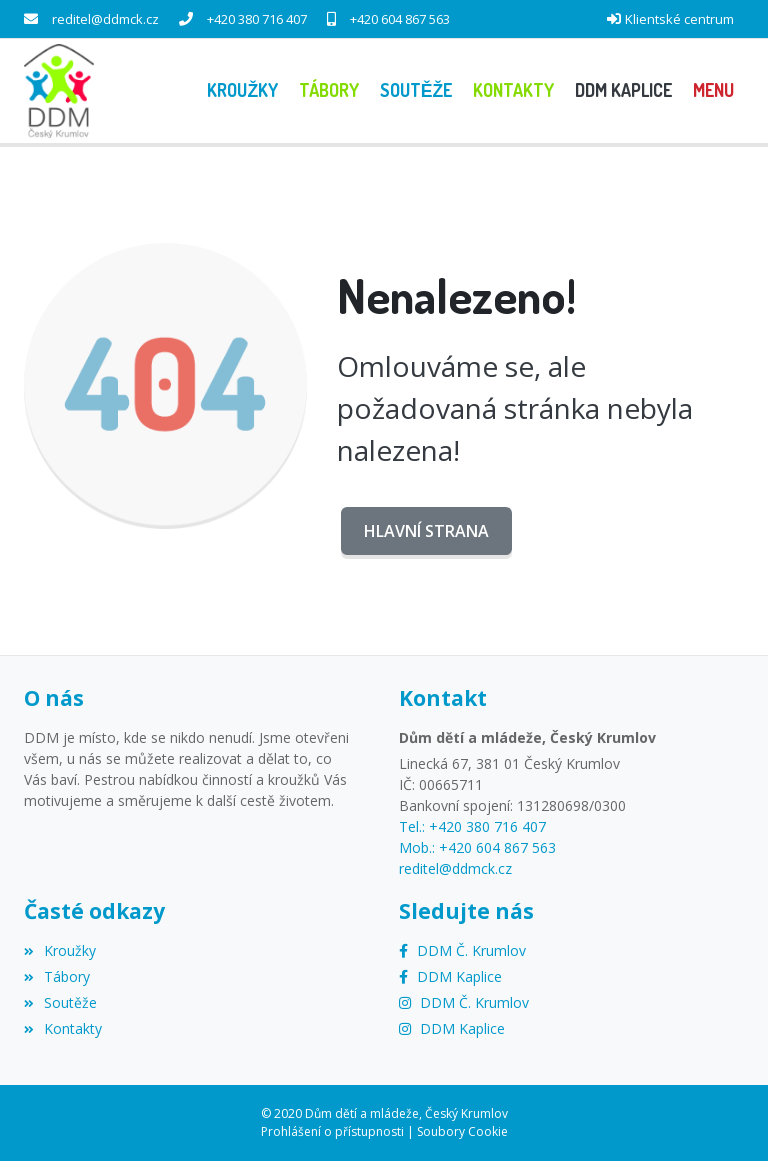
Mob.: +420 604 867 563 (477, 847)
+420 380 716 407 (257, 19)
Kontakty (63, 1028)
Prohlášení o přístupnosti (332, 1131)
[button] (713, 90)
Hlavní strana (426, 531)
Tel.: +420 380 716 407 (472, 826)
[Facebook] (462, 950)
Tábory (57, 976)
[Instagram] (464, 1002)
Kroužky (60, 950)
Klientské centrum (679, 19)
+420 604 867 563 (400, 19)
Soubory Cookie (462, 1131)
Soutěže (60, 1002)
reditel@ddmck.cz (105, 19)
